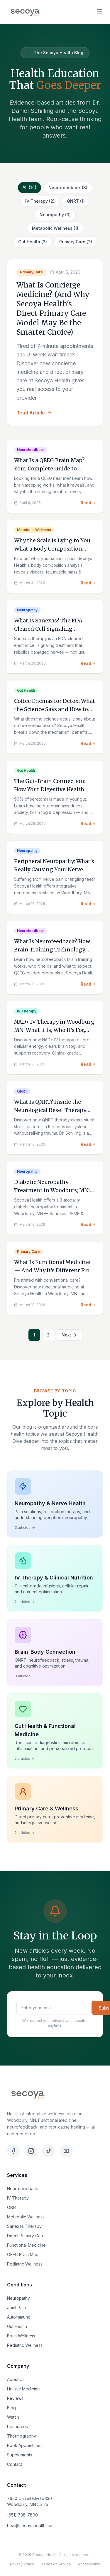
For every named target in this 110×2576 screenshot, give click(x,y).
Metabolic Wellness (26, 2216)
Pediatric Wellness (25, 2263)
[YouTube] (66, 2150)
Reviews (15, 2398)
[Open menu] (99, 11)
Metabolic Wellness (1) (55, 228)
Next (69, 1334)
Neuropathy (18, 2298)
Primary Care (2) (75, 241)
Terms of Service (56, 2564)
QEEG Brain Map (22, 2254)
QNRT (13, 2207)
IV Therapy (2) (40, 201)
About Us (16, 2379)
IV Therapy (18, 2197)
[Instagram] (31, 2150)
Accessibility (89, 2564)
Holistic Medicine (23, 2388)
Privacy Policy (22, 2564)
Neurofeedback (22, 2188)
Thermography (21, 2435)
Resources (17, 2426)
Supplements (19, 2454)
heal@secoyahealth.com (31, 2525)
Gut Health (17, 2326)
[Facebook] (13, 2150)
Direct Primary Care (26, 2235)
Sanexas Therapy (24, 2226)
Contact (14, 2464)
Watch (13, 2417)
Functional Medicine (26, 2245)
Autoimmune (19, 2316)
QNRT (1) (76, 201)
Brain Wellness (21, 2335)
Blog (11, 2407)
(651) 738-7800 (22, 2514)
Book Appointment (25, 2445)
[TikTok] (48, 2150)
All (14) (29, 187)
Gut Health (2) (32, 241)
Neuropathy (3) (55, 214)
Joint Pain (16, 2307)
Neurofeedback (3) (67, 187)
